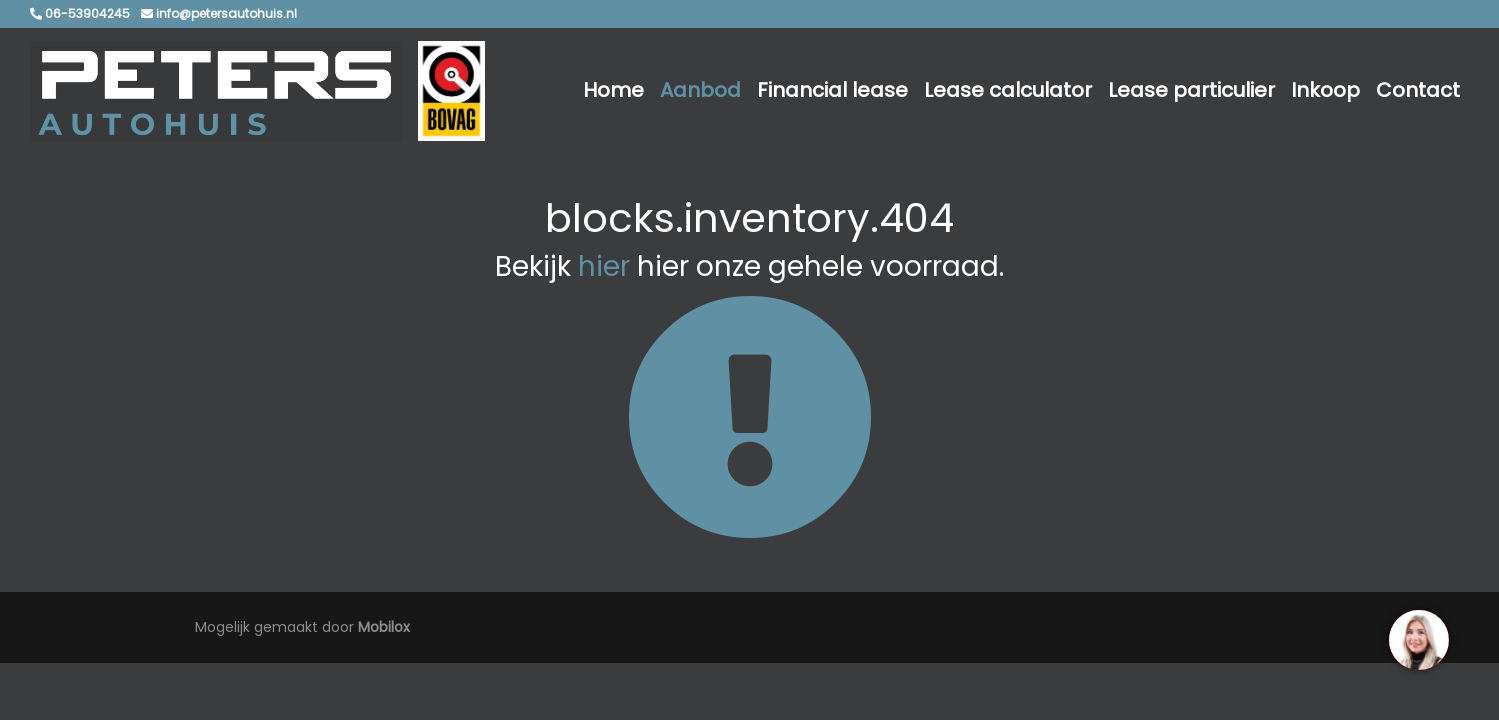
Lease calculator (1008, 90)
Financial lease (832, 90)
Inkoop (1325, 90)
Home (613, 90)
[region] (1418, 639)
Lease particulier (1191, 90)
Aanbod (700, 90)
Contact (1418, 90)
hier (604, 266)
